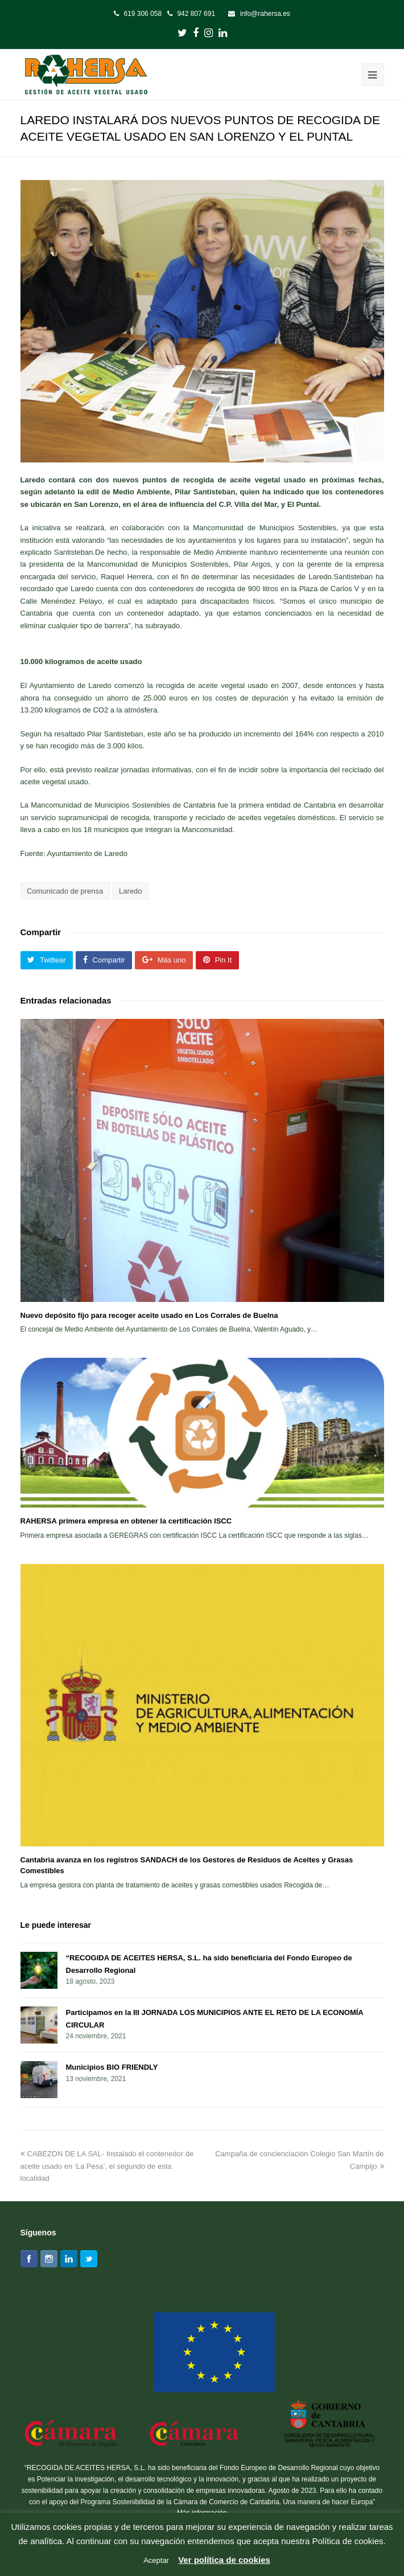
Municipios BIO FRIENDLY (112, 2067)
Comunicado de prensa (65, 891)
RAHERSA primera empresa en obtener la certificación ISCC (126, 1521)
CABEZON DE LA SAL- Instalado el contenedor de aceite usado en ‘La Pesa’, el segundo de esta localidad (107, 2165)
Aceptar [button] (156, 2560)
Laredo (130, 891)
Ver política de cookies (224, 2560)
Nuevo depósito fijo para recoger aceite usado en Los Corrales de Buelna (149, 1315)
